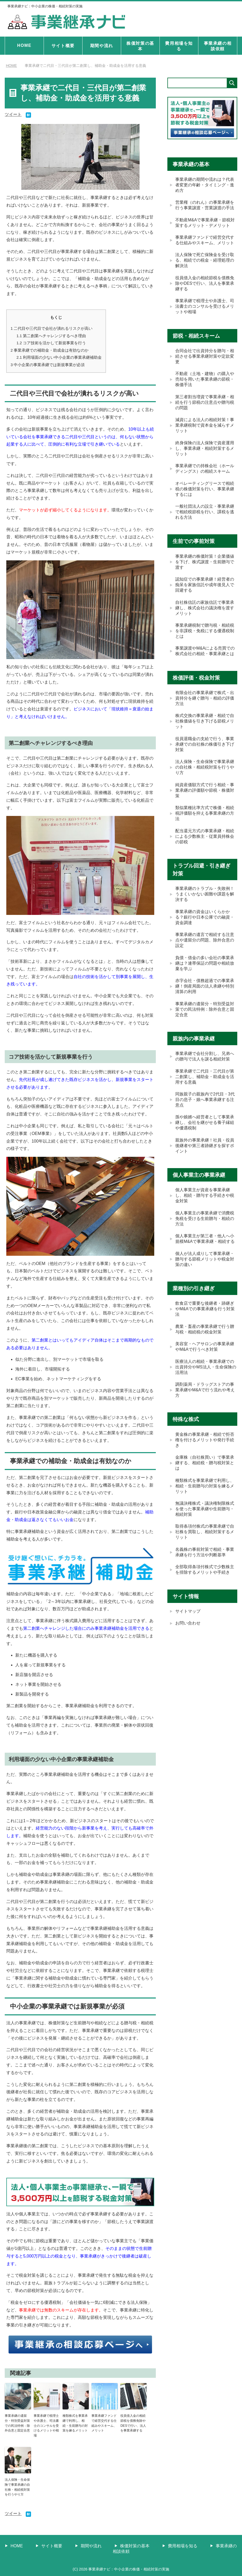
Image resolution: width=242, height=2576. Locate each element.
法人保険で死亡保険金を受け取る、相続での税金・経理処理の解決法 (204, 262)
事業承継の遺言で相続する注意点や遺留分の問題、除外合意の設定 (204, 949)
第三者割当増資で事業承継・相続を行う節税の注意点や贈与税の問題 (204, 405)
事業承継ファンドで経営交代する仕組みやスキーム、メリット (104, 2422)
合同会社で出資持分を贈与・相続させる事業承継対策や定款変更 (204, 358)
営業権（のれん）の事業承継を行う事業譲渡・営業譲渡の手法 (204, 206)
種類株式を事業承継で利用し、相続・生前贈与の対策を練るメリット (75, 2422)
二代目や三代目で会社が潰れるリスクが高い (52, 328)
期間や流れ (101, 45)
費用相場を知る (179, 46)
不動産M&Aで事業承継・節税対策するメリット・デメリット (205, 223)
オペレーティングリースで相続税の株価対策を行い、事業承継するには (204, 493)
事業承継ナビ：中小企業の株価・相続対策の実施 (47, 6)
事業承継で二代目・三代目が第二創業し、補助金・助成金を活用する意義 (204, 1087)
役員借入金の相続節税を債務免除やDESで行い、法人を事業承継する (133, 2422)
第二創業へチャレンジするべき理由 (51, 335)
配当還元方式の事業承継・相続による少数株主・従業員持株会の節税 (204, 844)
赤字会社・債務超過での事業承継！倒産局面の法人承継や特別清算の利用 (204, 996)
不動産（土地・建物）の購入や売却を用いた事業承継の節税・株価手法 (204, 382)
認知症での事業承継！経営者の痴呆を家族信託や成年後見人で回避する (204, 590)
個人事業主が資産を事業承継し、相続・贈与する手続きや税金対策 (204, 1207)
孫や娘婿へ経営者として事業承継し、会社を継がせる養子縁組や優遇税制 (204, 1134)
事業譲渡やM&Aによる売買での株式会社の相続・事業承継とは (205, 657)
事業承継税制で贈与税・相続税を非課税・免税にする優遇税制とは (204, 636)
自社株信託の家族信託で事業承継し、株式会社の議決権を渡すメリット (204, 613)
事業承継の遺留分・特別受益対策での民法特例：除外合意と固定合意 (17, 2422)
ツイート (13, 114)
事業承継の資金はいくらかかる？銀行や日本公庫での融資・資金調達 (204, 926)
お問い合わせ (187, 1640)
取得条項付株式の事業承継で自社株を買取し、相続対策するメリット (204, 1547)
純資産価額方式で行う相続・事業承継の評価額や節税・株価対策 (204, 797)
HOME (24, 45)
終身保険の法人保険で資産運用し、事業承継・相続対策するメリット (204, 452)
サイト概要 (63, 45)
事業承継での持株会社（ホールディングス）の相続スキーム (204, 472)
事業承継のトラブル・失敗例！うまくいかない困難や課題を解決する (204, 902)
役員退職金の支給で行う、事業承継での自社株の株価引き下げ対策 (204, 751)
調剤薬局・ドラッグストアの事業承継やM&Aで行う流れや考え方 (205, 1404)
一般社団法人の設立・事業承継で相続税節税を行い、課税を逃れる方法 (204, 516)
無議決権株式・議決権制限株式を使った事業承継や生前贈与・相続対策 (204, 1524)
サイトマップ (187, 1627)
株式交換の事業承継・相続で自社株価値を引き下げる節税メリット (204, 728)
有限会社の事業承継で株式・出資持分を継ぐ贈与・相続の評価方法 (204, 704)
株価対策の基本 (140, 46)
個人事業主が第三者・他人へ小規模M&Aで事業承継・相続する (205, 1251)
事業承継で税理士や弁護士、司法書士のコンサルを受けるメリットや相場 (46, 2424)
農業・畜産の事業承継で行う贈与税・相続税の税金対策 (204, 1342)
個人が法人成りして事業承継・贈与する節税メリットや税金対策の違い (204, 1271)
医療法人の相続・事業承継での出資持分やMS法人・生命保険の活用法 (205, 1380)
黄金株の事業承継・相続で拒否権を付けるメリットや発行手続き (204, 1454)
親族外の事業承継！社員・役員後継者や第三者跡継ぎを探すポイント (204, 1157)
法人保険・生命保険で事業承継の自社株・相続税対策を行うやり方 (17, 2485)
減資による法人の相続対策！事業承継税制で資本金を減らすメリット (204, 428)
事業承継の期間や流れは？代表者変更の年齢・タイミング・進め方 (204, 185)
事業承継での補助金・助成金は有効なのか (50, 349)
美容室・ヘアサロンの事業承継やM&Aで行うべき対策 (204, 1360)
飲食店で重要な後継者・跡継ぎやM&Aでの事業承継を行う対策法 (205, 1321)
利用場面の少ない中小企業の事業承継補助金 (59, 357)
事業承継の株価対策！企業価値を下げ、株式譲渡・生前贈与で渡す (204, 566)
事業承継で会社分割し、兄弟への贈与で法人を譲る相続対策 (204, 1067)
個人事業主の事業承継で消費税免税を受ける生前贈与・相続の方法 (204, 1230)
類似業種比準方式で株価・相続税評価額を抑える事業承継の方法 (204, 821)
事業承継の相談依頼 (218, 46)
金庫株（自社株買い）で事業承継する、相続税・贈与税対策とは (204, 1477)
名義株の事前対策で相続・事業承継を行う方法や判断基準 (204, 1568)
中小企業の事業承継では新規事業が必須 (48, 364)
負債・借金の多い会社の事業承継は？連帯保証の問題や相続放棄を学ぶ (204, 972)
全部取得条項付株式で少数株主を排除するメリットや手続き (204, 1586)
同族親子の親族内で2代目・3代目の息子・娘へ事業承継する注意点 (205, 1110)
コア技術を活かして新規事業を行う (51, 342)
